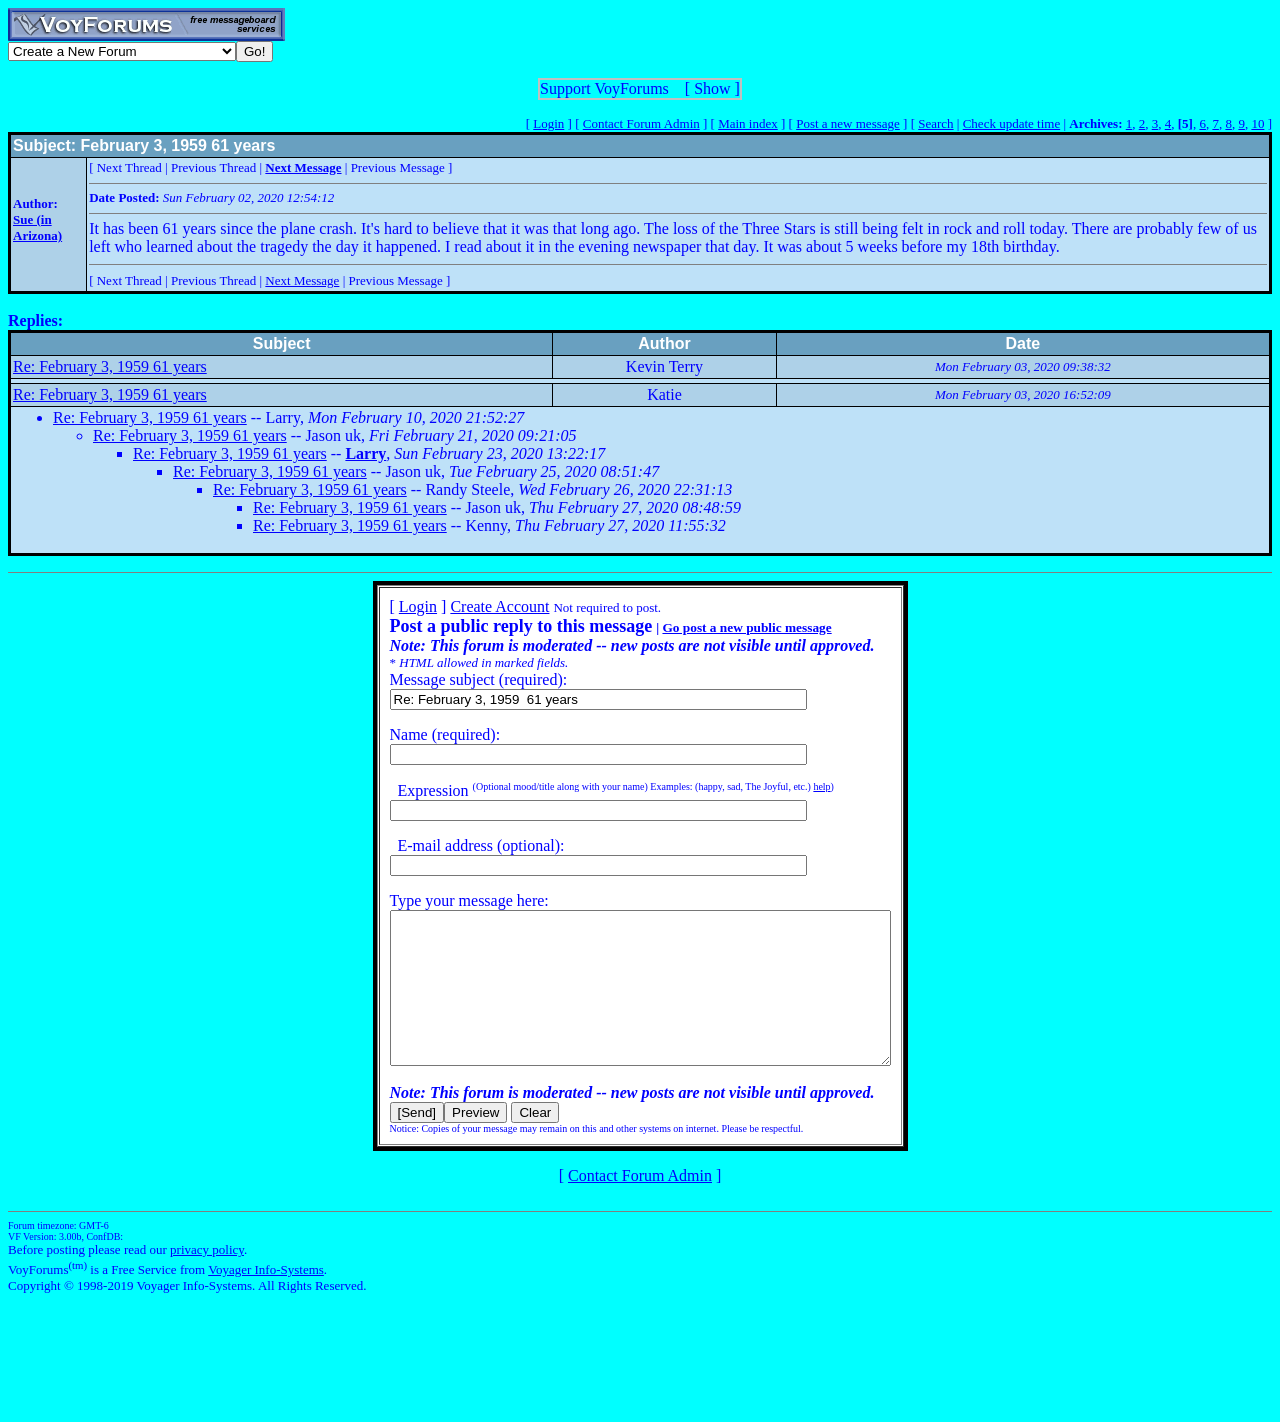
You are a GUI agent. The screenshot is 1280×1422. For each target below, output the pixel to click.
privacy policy (207, 1279)
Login (548, 123)
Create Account (469, 606)
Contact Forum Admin (641, 123)
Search (935, 123)
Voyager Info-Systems (266, 1299)
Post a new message (848, 123)
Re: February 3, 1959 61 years (110, 366)
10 (1257, 123)
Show (712, 88)
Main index (748, 123)
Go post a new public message (716, 627)
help (791, 786)
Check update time (1011, 123)
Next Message (302, 280)
